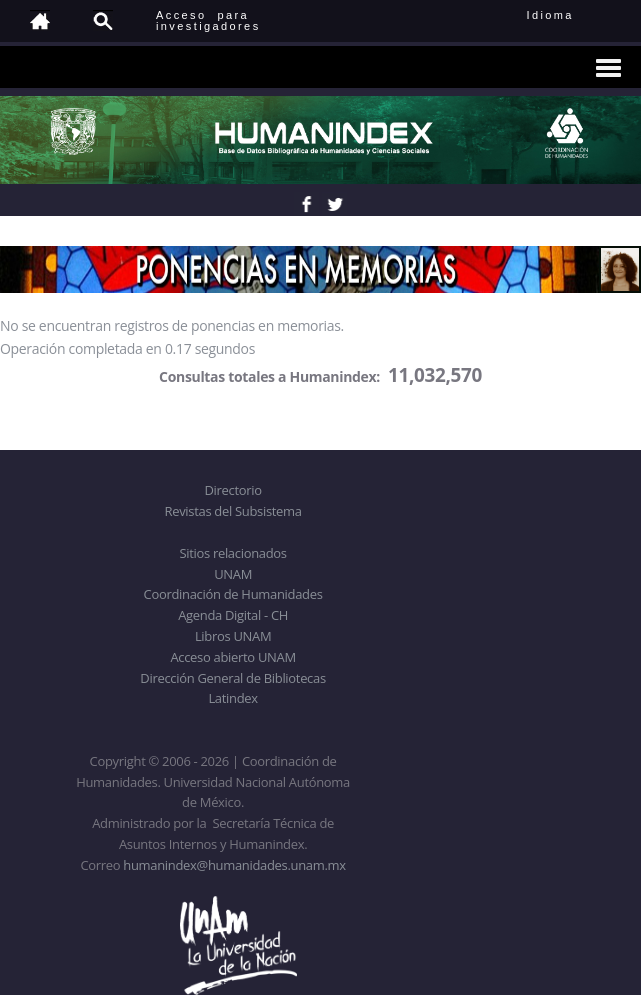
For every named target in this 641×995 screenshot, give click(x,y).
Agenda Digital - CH (233, 615)
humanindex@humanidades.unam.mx (234, 865)
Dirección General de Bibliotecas (232, 678)
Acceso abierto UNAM (232, 657)
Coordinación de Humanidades (233, 594)
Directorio (232, 490)
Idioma (574, 15)
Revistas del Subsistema (232, 511)
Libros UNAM (233, 636)
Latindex (232, 698)
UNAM (233, 574)
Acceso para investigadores (208, 20)
